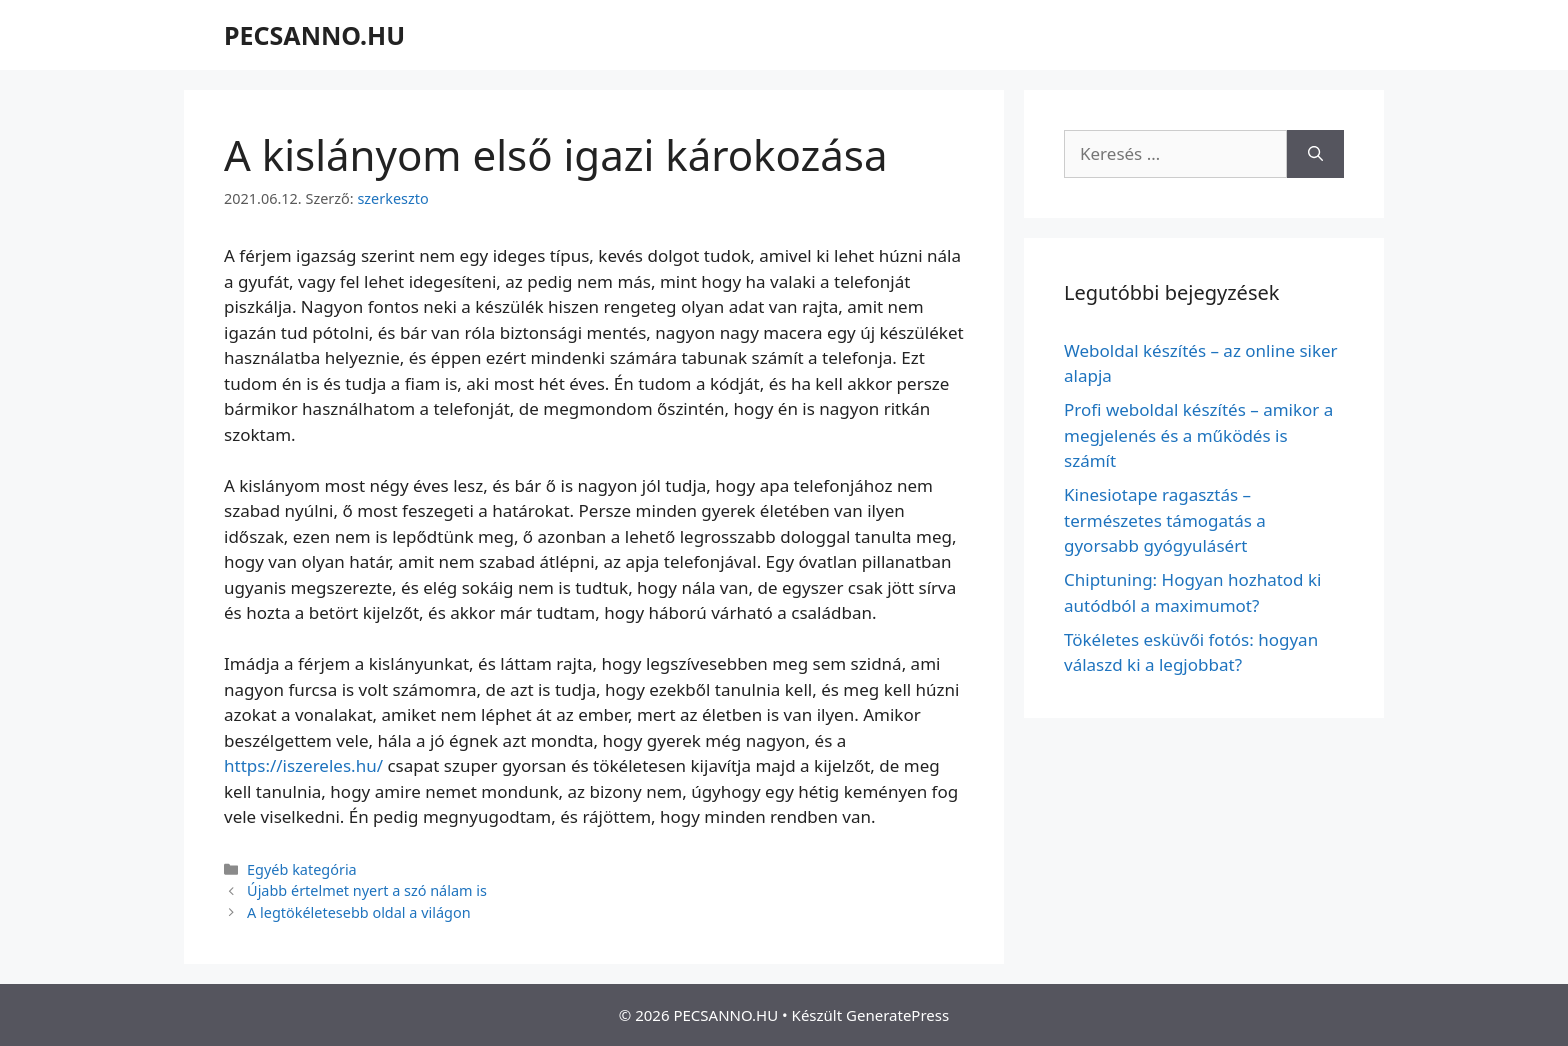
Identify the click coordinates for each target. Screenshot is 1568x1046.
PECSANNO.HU (314, 35)
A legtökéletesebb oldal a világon (359, 912)
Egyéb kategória (302, 869)
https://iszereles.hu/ (303, 765)
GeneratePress (897, 1015)
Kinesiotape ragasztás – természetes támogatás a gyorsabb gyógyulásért (1165, 520)
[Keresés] (1315, 154)
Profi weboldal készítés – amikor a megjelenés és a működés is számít (1198, 435)
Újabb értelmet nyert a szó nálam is (367, 890)
